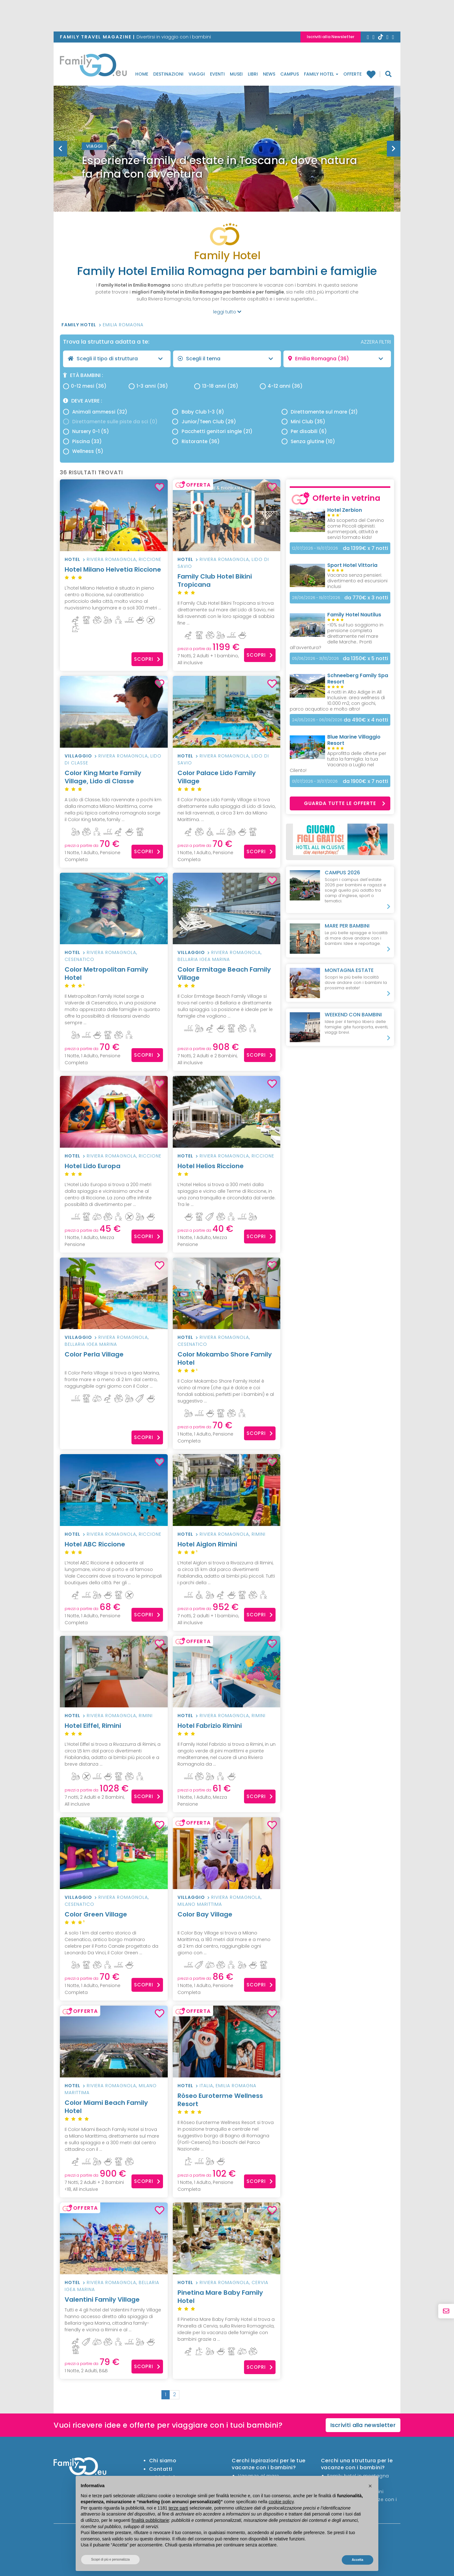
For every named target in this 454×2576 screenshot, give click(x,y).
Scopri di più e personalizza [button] (110, 2559)
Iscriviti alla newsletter (363, 2425)
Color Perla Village (114, 1358)
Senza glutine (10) (308, 441)
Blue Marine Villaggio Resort (354, 740)
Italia (206, 2085)
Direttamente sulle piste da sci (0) (110, 421)
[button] (370, 2486)
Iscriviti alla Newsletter (330, 37)
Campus (289, 74)
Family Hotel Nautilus (354, 614)
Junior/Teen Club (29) (204, 421)
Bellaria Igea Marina (204, 959)
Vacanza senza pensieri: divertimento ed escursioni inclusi (357, 581)
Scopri (147, 659)
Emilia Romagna (123, 325)
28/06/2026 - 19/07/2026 (316, 597)
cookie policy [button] (281, 2501)
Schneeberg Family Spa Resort (357, 678)
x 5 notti (365, 658)
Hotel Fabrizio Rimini (227, 1729)
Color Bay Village (227, 1918)
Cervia (260, 2282)
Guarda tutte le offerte (345, 803)
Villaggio (78, 756)
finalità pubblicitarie (150, 2520)
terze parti (178, 2507)
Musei (236, 74)
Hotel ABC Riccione (114, 1548)
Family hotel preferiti (371, 74)
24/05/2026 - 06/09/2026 (317, 720)
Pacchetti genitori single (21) (212, 431)
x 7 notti (365, 548)
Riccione (150, 559)
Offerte (352, 74)
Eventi (217, 74)
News (269, 74)
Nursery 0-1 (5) (86, 431)
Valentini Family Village (102, 2299)
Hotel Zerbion (344, 510)
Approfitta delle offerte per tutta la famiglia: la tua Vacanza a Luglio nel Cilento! (338, 762)
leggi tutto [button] (227, 312)
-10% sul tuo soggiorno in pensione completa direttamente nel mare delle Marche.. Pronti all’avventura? (336, 636)
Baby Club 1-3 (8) (198, 411)
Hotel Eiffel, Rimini (114, 1729)
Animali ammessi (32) (95, 411)
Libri (253, 74)
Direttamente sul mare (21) (320, 411)
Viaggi (197, 74)
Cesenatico (79, 959)
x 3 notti (366, 597)
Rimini (258, 1534)
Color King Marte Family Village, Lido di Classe (114, 780)
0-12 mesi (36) (85, 386)
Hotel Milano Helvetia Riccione (114, 573)
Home (141, 74)
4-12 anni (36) (281, 386)
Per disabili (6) (304, 431)
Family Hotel (321, 74)
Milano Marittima (200, 1904)
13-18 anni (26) (216, 386)
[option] (227, 164)
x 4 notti (366, 719)
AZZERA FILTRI (376, 342)
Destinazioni (168, 74)
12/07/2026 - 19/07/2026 (315, 548)
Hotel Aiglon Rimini (227, 1548)
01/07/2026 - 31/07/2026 (315, 781)
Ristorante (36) (195, 441)
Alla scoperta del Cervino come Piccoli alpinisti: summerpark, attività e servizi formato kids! (355, 528)
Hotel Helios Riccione (227, 1170)
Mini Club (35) (303, 421)
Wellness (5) (83, 451)
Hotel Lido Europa (114, 1170)
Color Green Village (114, 1918)
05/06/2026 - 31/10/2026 (315, 658)
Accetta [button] (357, 2560)
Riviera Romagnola (111, 559)
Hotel (72, 559)
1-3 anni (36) (148, 386)
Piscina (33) (82, 441)
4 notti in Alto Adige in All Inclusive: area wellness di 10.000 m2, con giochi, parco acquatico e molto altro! (337, 700)
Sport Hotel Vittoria (352, 565)
